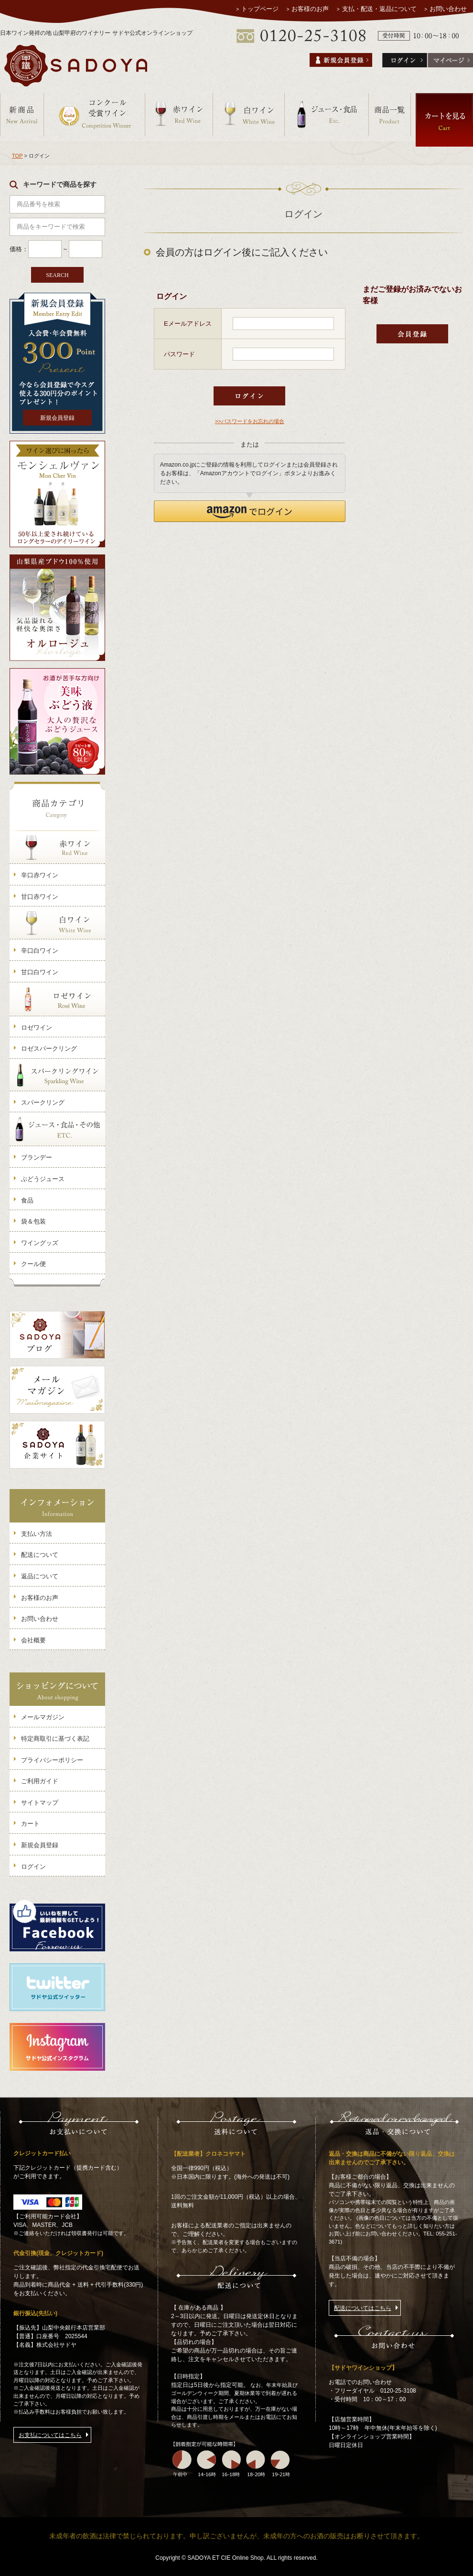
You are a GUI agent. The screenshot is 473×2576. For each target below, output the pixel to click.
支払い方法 (36, 1533)
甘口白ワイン (39, 972)
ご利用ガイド (39, 1781)
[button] (249, 511)
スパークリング (42, 1102)
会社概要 (33, 1640)
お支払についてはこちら (50, 2435)
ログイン (33, 1866)
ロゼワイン (36, 1027)
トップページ (260, 8)
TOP (17, 156)
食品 (27, 1200)
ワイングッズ (39, 1242)
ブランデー (36, 1157)
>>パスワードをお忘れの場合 (249, 421)
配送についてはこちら (362, 2308)
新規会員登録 (57, 418)
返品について (39, 1576)
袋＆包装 (33, 1221)
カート (30, 1823)
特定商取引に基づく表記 (55, 1738)
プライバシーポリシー (52, 1760)
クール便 (33, 1263)
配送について (39, 1554)
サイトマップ (39, 1802)
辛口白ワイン (39, 950)
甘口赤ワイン (39, 896)
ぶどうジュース (42, 1178)
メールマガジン (42, 1717)
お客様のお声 (310, 8)
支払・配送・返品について (379, 8)
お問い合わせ (448, 8)
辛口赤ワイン (39, 875)
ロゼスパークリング (49, 1048)
